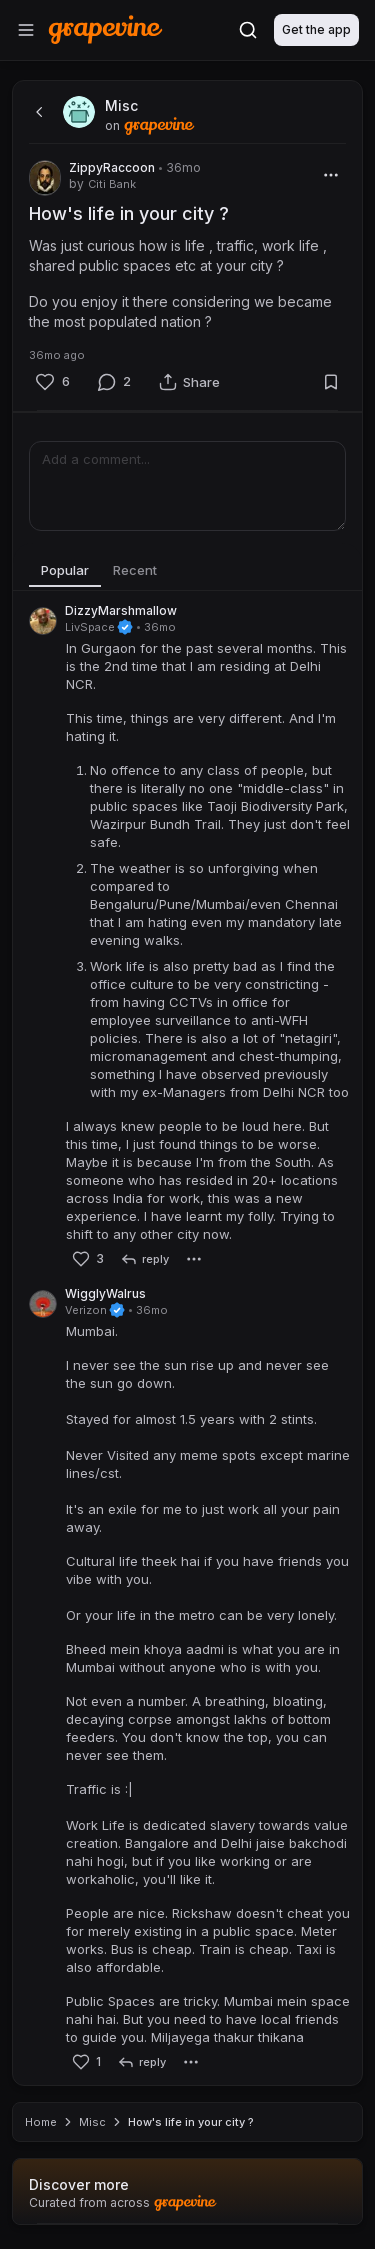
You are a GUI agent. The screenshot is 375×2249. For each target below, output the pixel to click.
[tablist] (187, 571)
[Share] (189, 382)
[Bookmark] (331, 382)
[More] (331, 175)
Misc (92, 2122)
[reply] (144, 1259)
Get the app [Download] (316, 29)
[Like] (52, 382)
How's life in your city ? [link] (191, 2122)
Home (41, 2122)
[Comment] (114, 382)
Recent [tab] (135, 570)
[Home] (105, 29)
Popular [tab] (65, 570)
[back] (37, 112)
